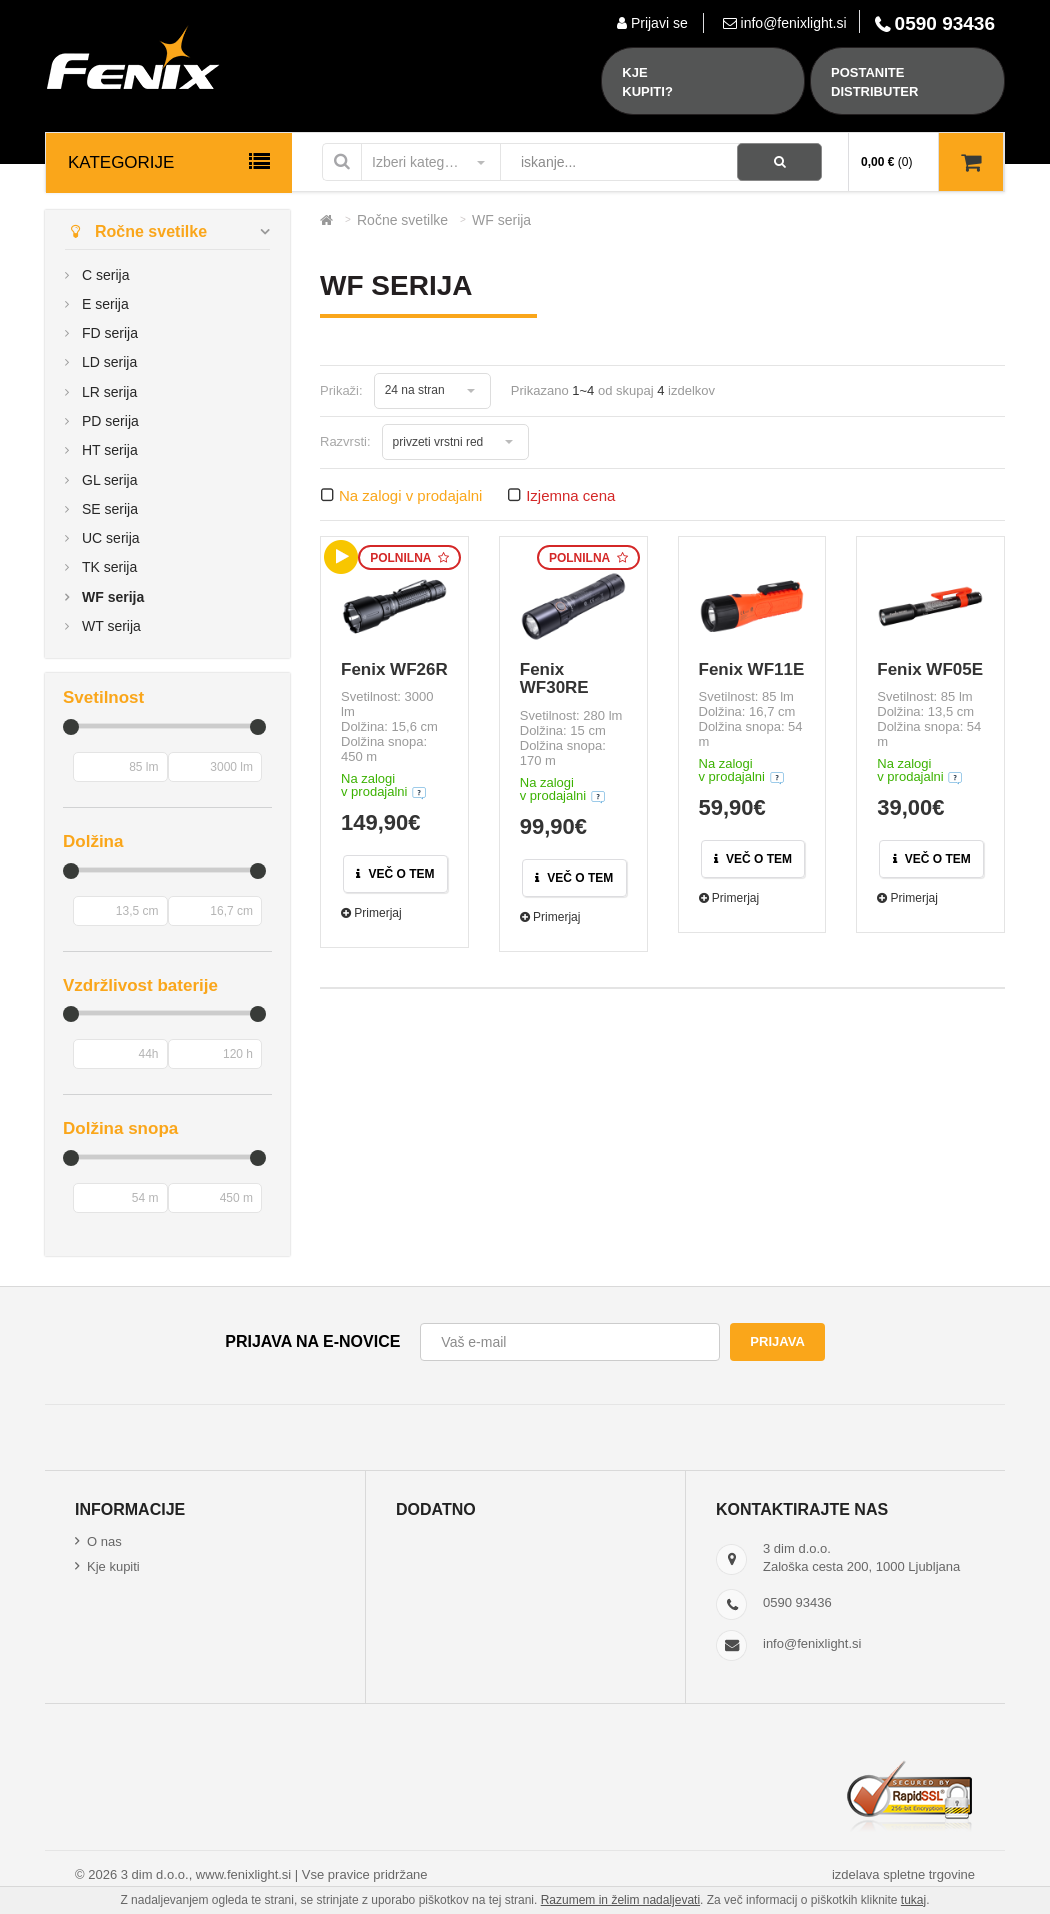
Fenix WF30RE (554, 679)
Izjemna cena (570, 495)
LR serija (109, 392)
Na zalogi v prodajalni (410, 495)
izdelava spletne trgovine (903, 1874)
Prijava (777, 1341)
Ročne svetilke (136, 231)
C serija (105, 275)
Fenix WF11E (752, 669)
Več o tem (395, 874)
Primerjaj (371, 913)
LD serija (109, 362)
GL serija (110, 480)
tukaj (913, 1900)
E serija (105, 304)
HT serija (110, 450)
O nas (104, 1541)
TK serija (109, 567)
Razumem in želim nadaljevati (620, 1900)
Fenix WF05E (930, 669)
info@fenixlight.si (812, 1643)
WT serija (111, 626)
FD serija (110, 333)
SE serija (110, 509)
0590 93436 (797, 1602)
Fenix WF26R (394, 669)
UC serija (111, 538)
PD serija (110, 421)
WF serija (113, 597)
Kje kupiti (113, 1566)
